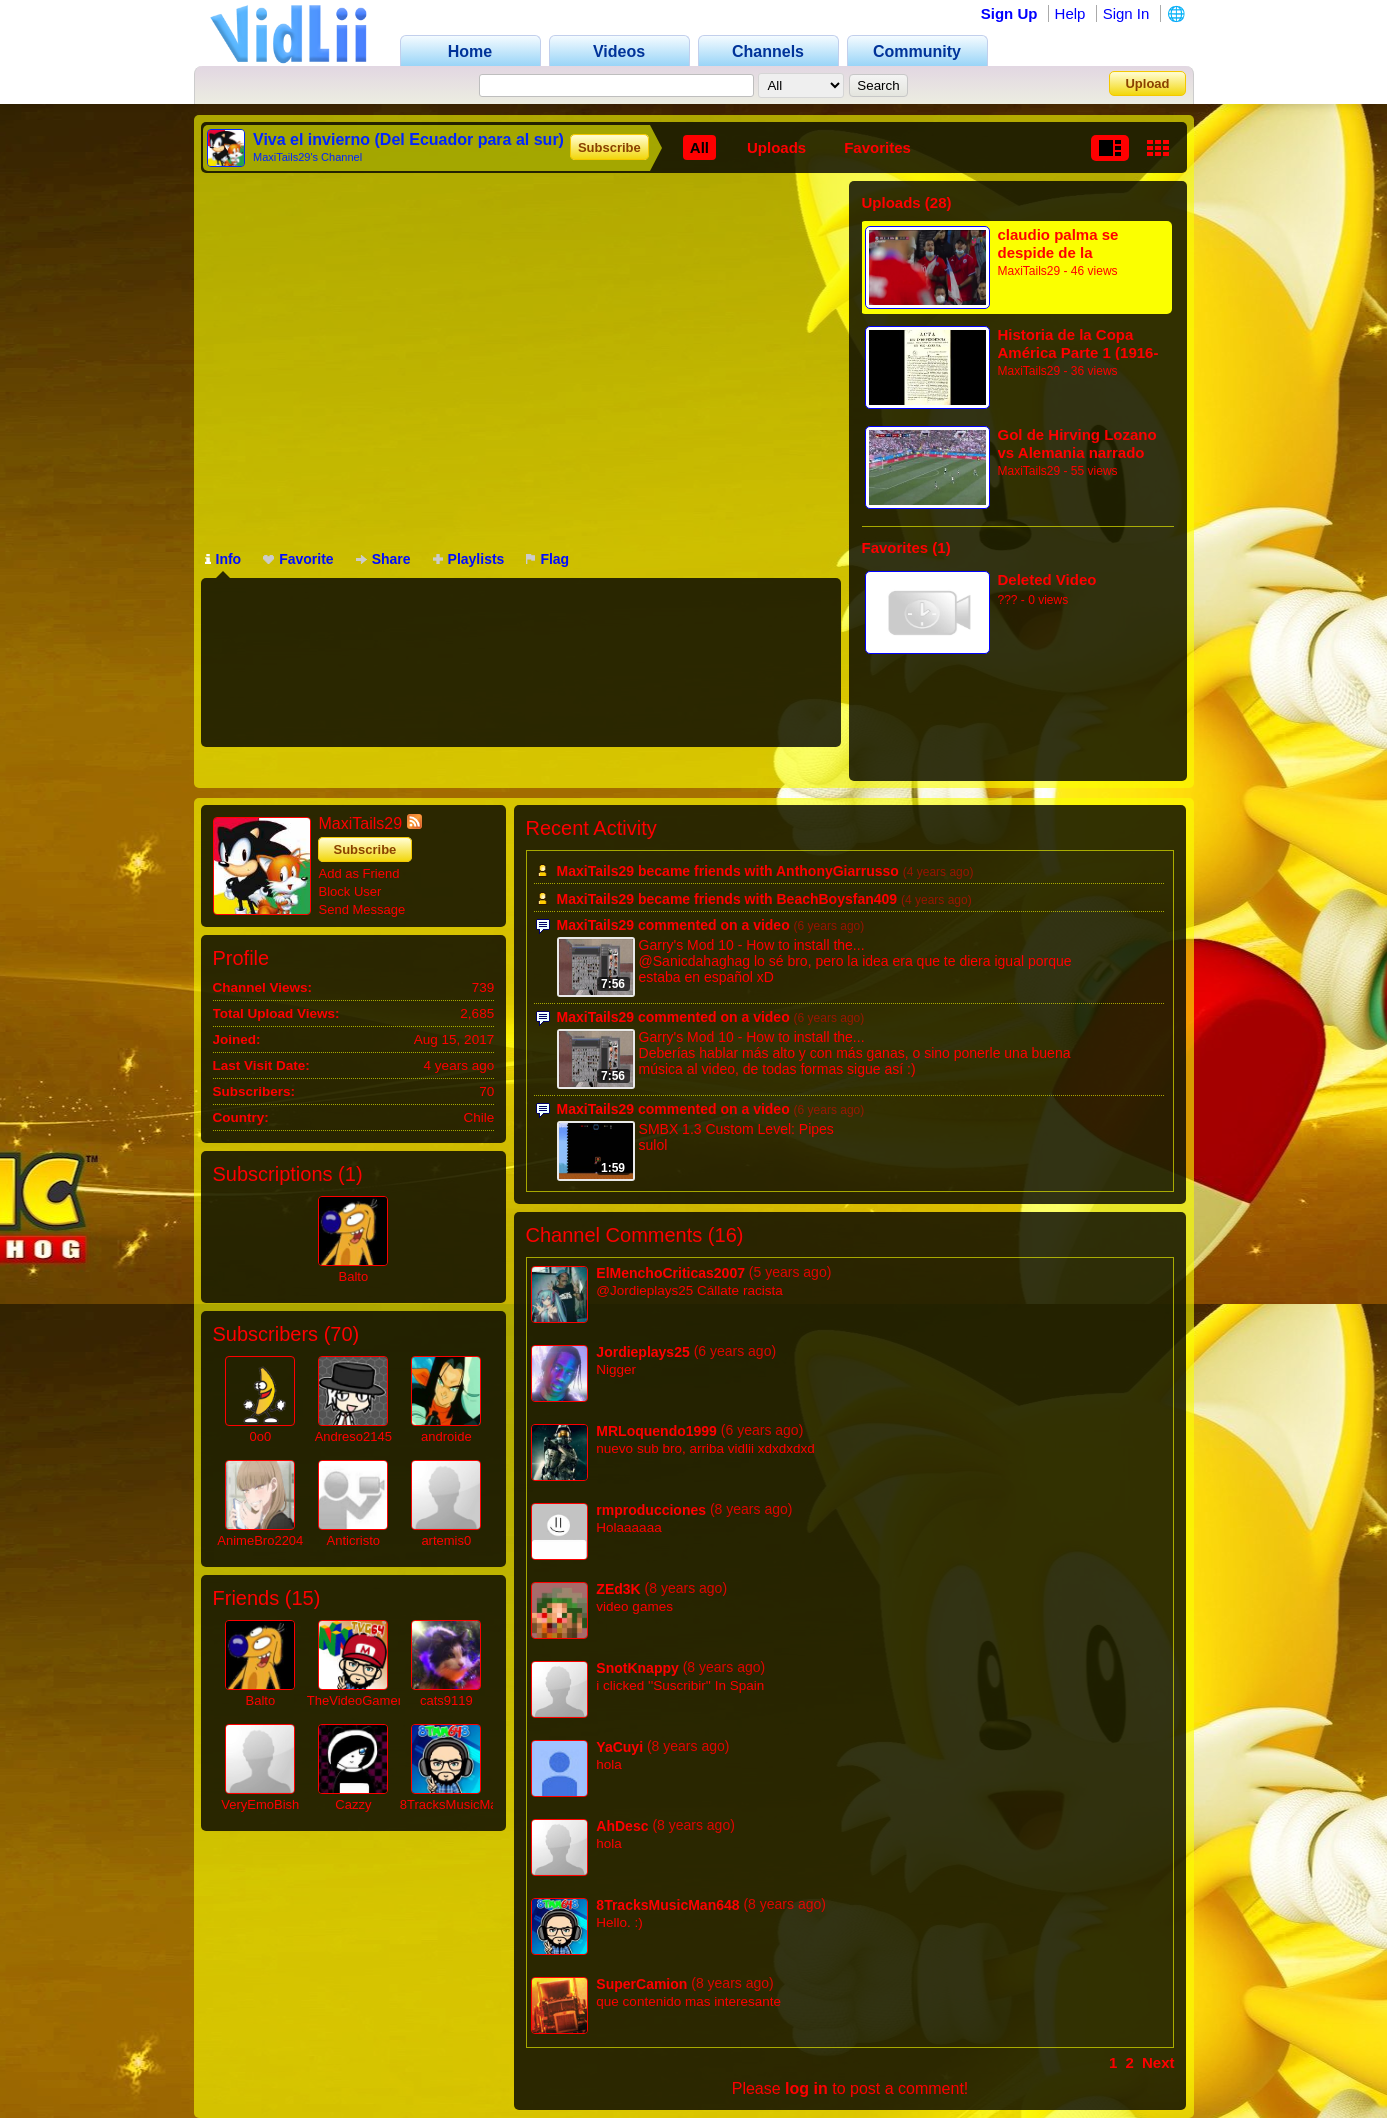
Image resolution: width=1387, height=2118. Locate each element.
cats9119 (446, 1700)
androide (446, 1436)
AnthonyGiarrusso (837, 871)
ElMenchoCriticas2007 (670, 1273)
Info (223, 559)
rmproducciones (651, 1510)
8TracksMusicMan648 (463, 1804)
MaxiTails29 (1029, 271)
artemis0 (446, 1540)
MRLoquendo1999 (656, 1431)
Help (1070, 13)
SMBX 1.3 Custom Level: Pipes (736, 1129)
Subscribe (609, 147)
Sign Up (1009, 13)
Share (383, 559)
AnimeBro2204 (260, 1540)
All (699, 147)
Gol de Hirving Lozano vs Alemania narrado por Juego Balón (1077, 443)
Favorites (877, 147)
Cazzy (353, 1804)
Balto (354, 1276)
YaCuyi (619, 1747)
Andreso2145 (353, 1436)
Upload (1147, 83)
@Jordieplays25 (644, 1290)
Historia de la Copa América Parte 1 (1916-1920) (1078, 343)
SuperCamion (641, 1984)
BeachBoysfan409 (836, 899)
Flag (547, 559)
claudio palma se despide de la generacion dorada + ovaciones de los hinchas (1071, 243)
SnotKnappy (637, 1668)
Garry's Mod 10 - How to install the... (752, 945)
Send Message (362, 909)
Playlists (469, 559)
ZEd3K (618, 1589)
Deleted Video (1047, 579)
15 (302, 1598)
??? (1008, 600)
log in (806, 2088)
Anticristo (353, 1540)
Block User (350, 891)
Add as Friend (359, 873)
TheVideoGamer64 (362, 1700)
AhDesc (622, 1826)
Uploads (776, 147)
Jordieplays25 (642, 1352)
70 (341, 1334)
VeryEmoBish (260, 1804)
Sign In (1126, 13)
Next (1158, 2062)
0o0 (260, 1436)
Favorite (298, 559)
